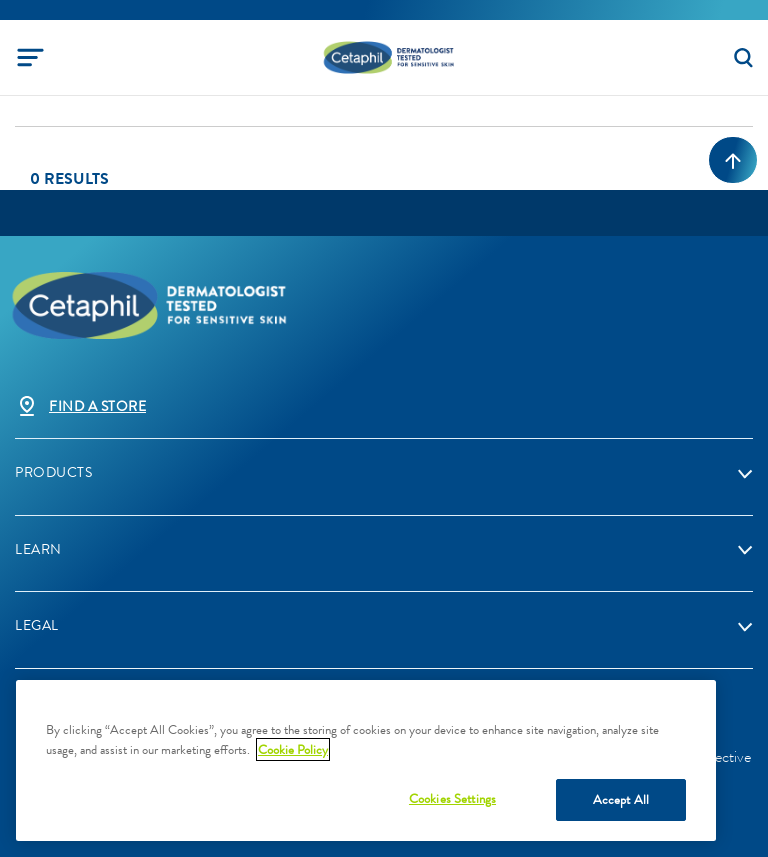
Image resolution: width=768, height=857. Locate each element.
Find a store (97, 406)
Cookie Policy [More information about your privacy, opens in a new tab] (293, 749)
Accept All (621, 799)
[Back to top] (733, 160)
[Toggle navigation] (30, 57)
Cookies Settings (452, 798)
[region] (366, 760)
